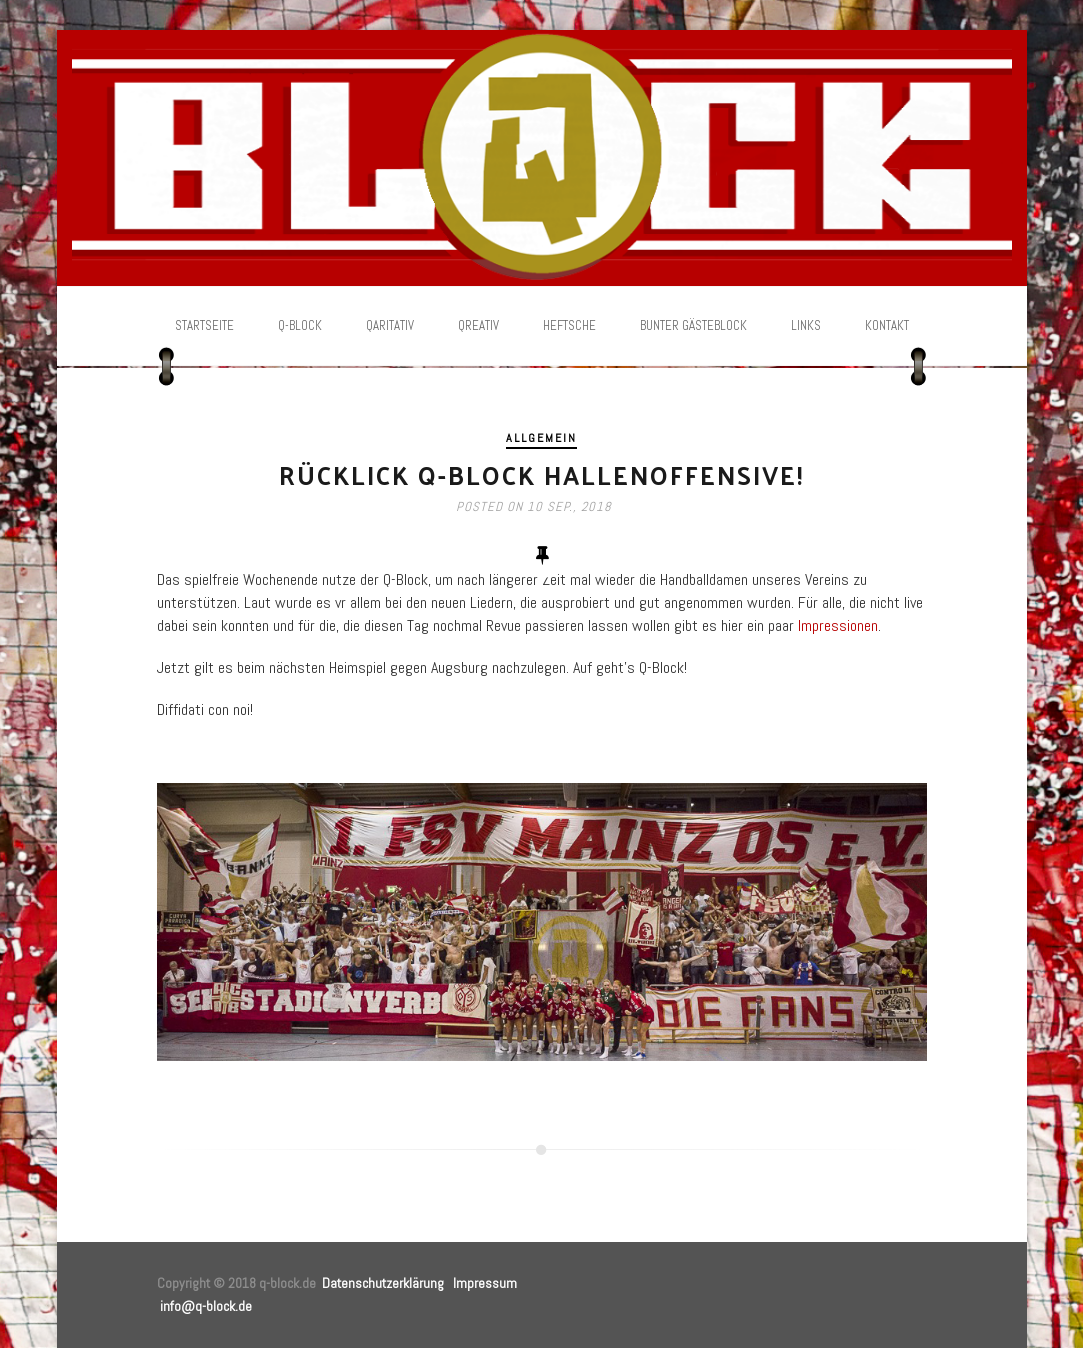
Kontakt (887, 325)
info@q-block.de (206, 1306)
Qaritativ (390, 325)
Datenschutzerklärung (383, 1283)
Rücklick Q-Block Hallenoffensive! (542, 474)
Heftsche (569, 325)
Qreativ (478, 325)
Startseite (204, 325)
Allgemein (541, 438)
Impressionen (838, 625)
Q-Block (300, 325)
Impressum (485, 1283)
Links (806, 325)
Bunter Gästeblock (693, 325)
